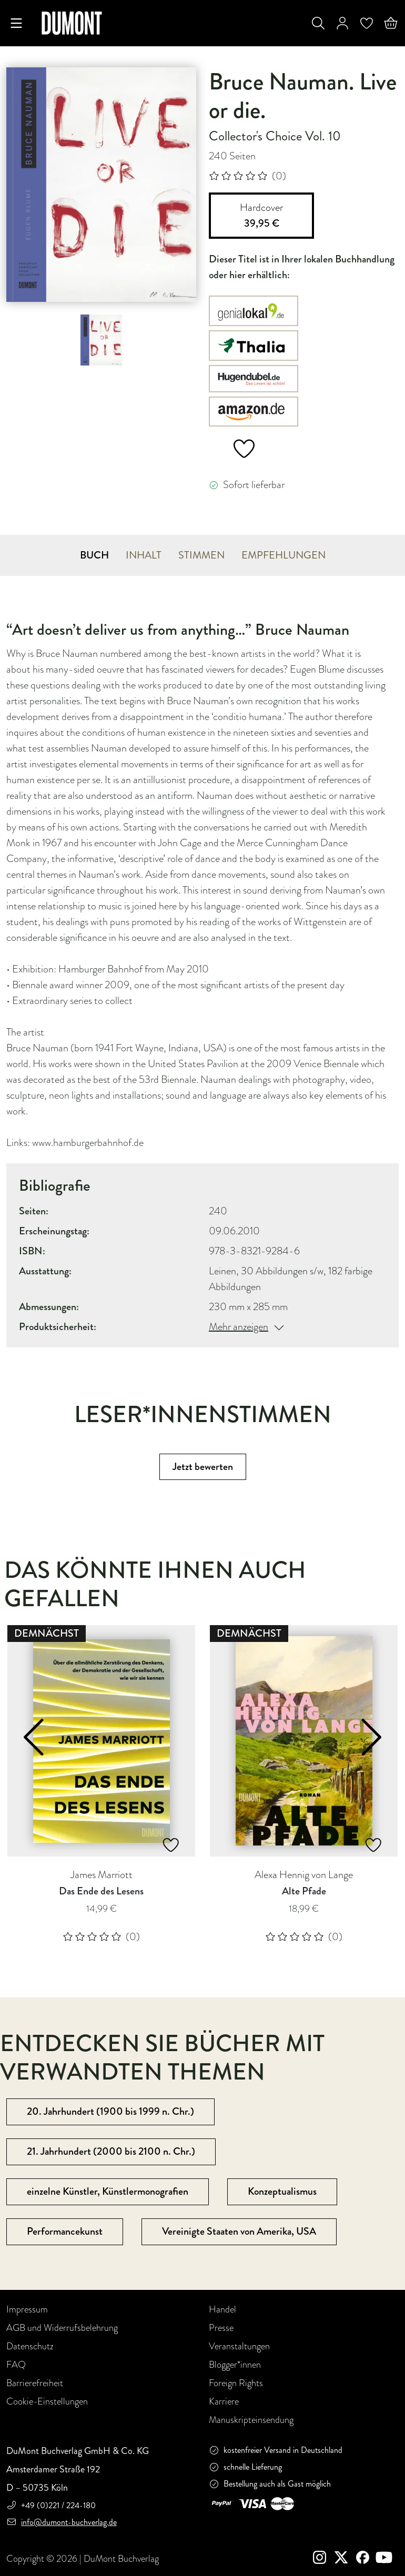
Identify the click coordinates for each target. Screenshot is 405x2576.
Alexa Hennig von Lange (304, 1874)
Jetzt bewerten (203, 1466)
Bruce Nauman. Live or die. (303, 96)
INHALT (143, 555)
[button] (37, 1737)
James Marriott (101, 1874)
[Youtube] (386, 2559)
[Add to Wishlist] (171, 1845)
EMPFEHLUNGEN (283, 555)
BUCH (94, 555)
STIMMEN (201, 555)
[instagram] (324, 2559)
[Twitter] (345, 2559)
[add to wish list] (236, 449)
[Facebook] (364, 2559)
